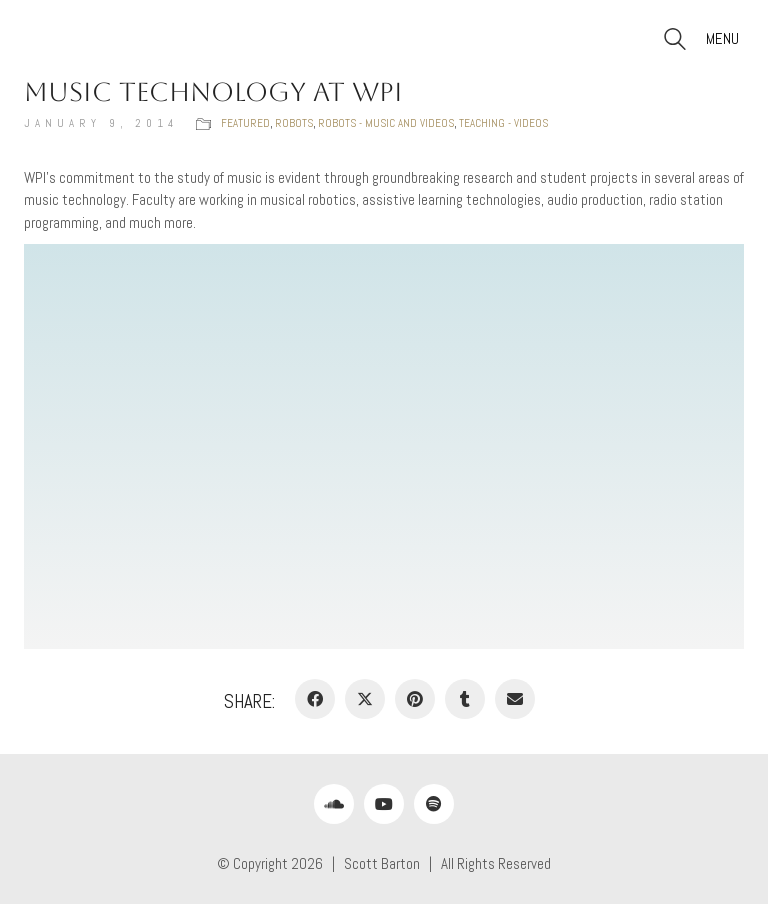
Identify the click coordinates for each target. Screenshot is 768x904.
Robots (294, 123)
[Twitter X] (365, 699)
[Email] (515, 699)
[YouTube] (384, 804)
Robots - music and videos (386, 123)
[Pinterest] (415, 699)
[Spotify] (434, 804)
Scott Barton (382, 863)
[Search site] (675, 41)
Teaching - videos (503, 123)
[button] (725, 39)
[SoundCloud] (334, 804)
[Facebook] (315, 699)
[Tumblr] (465, 699)
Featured (245, 123)
